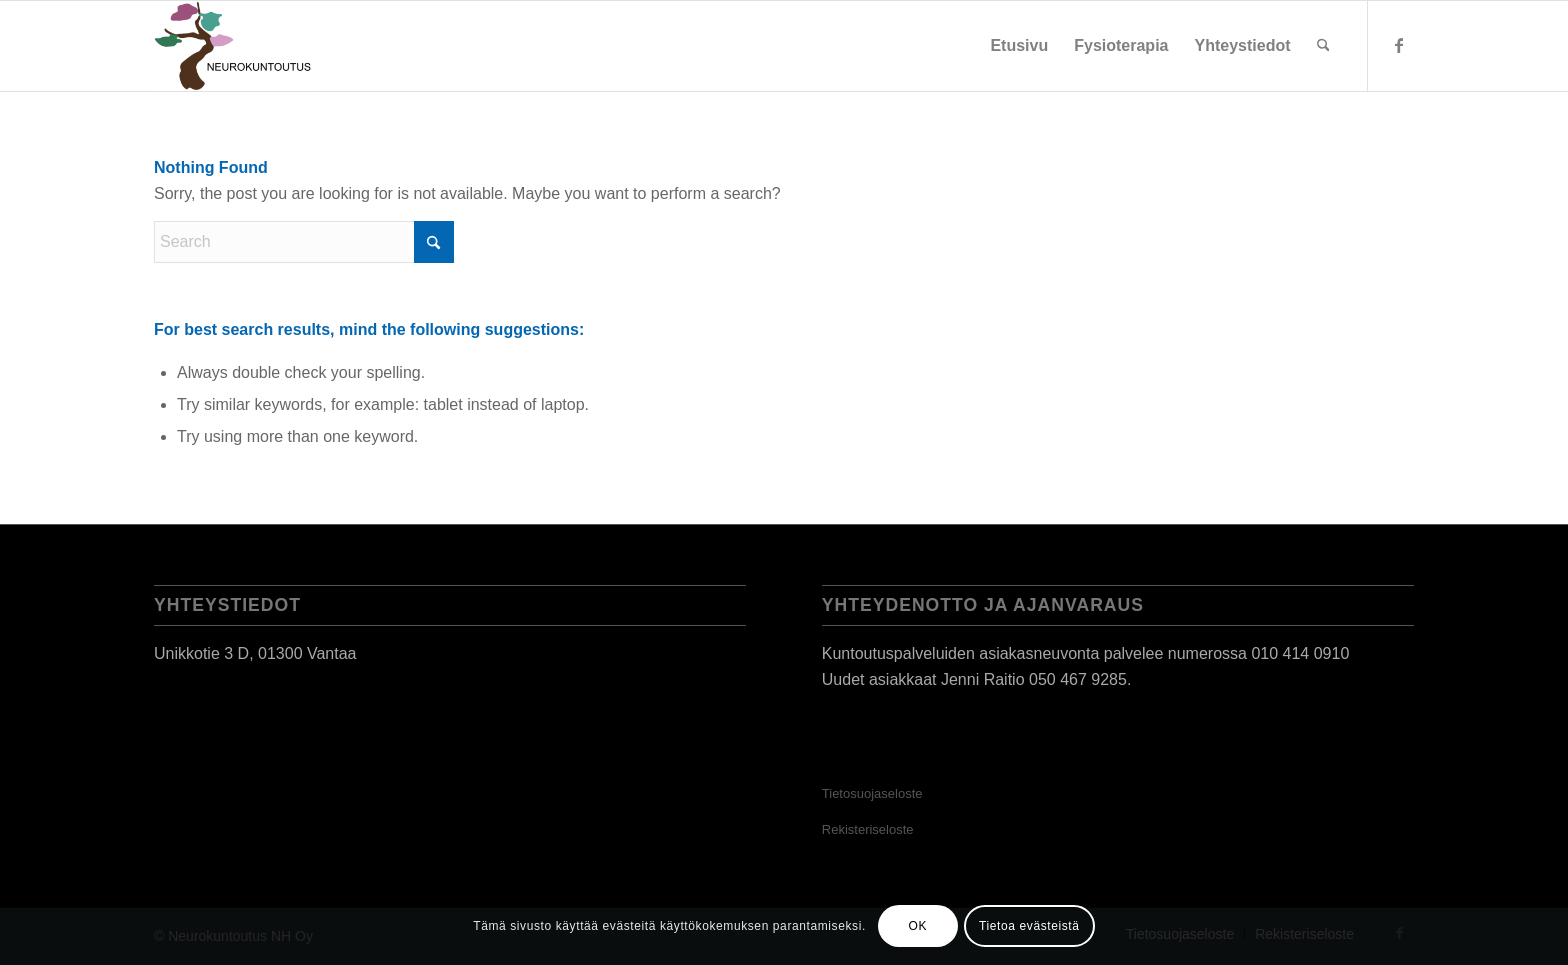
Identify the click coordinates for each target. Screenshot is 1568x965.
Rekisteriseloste (868, 829)
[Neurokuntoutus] (234, 46)
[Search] (1323, 46)
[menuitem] (1019, 46)
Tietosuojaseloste (872, 793)
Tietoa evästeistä (1029, 926)
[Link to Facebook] (1399, 45)
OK (918, 926)
